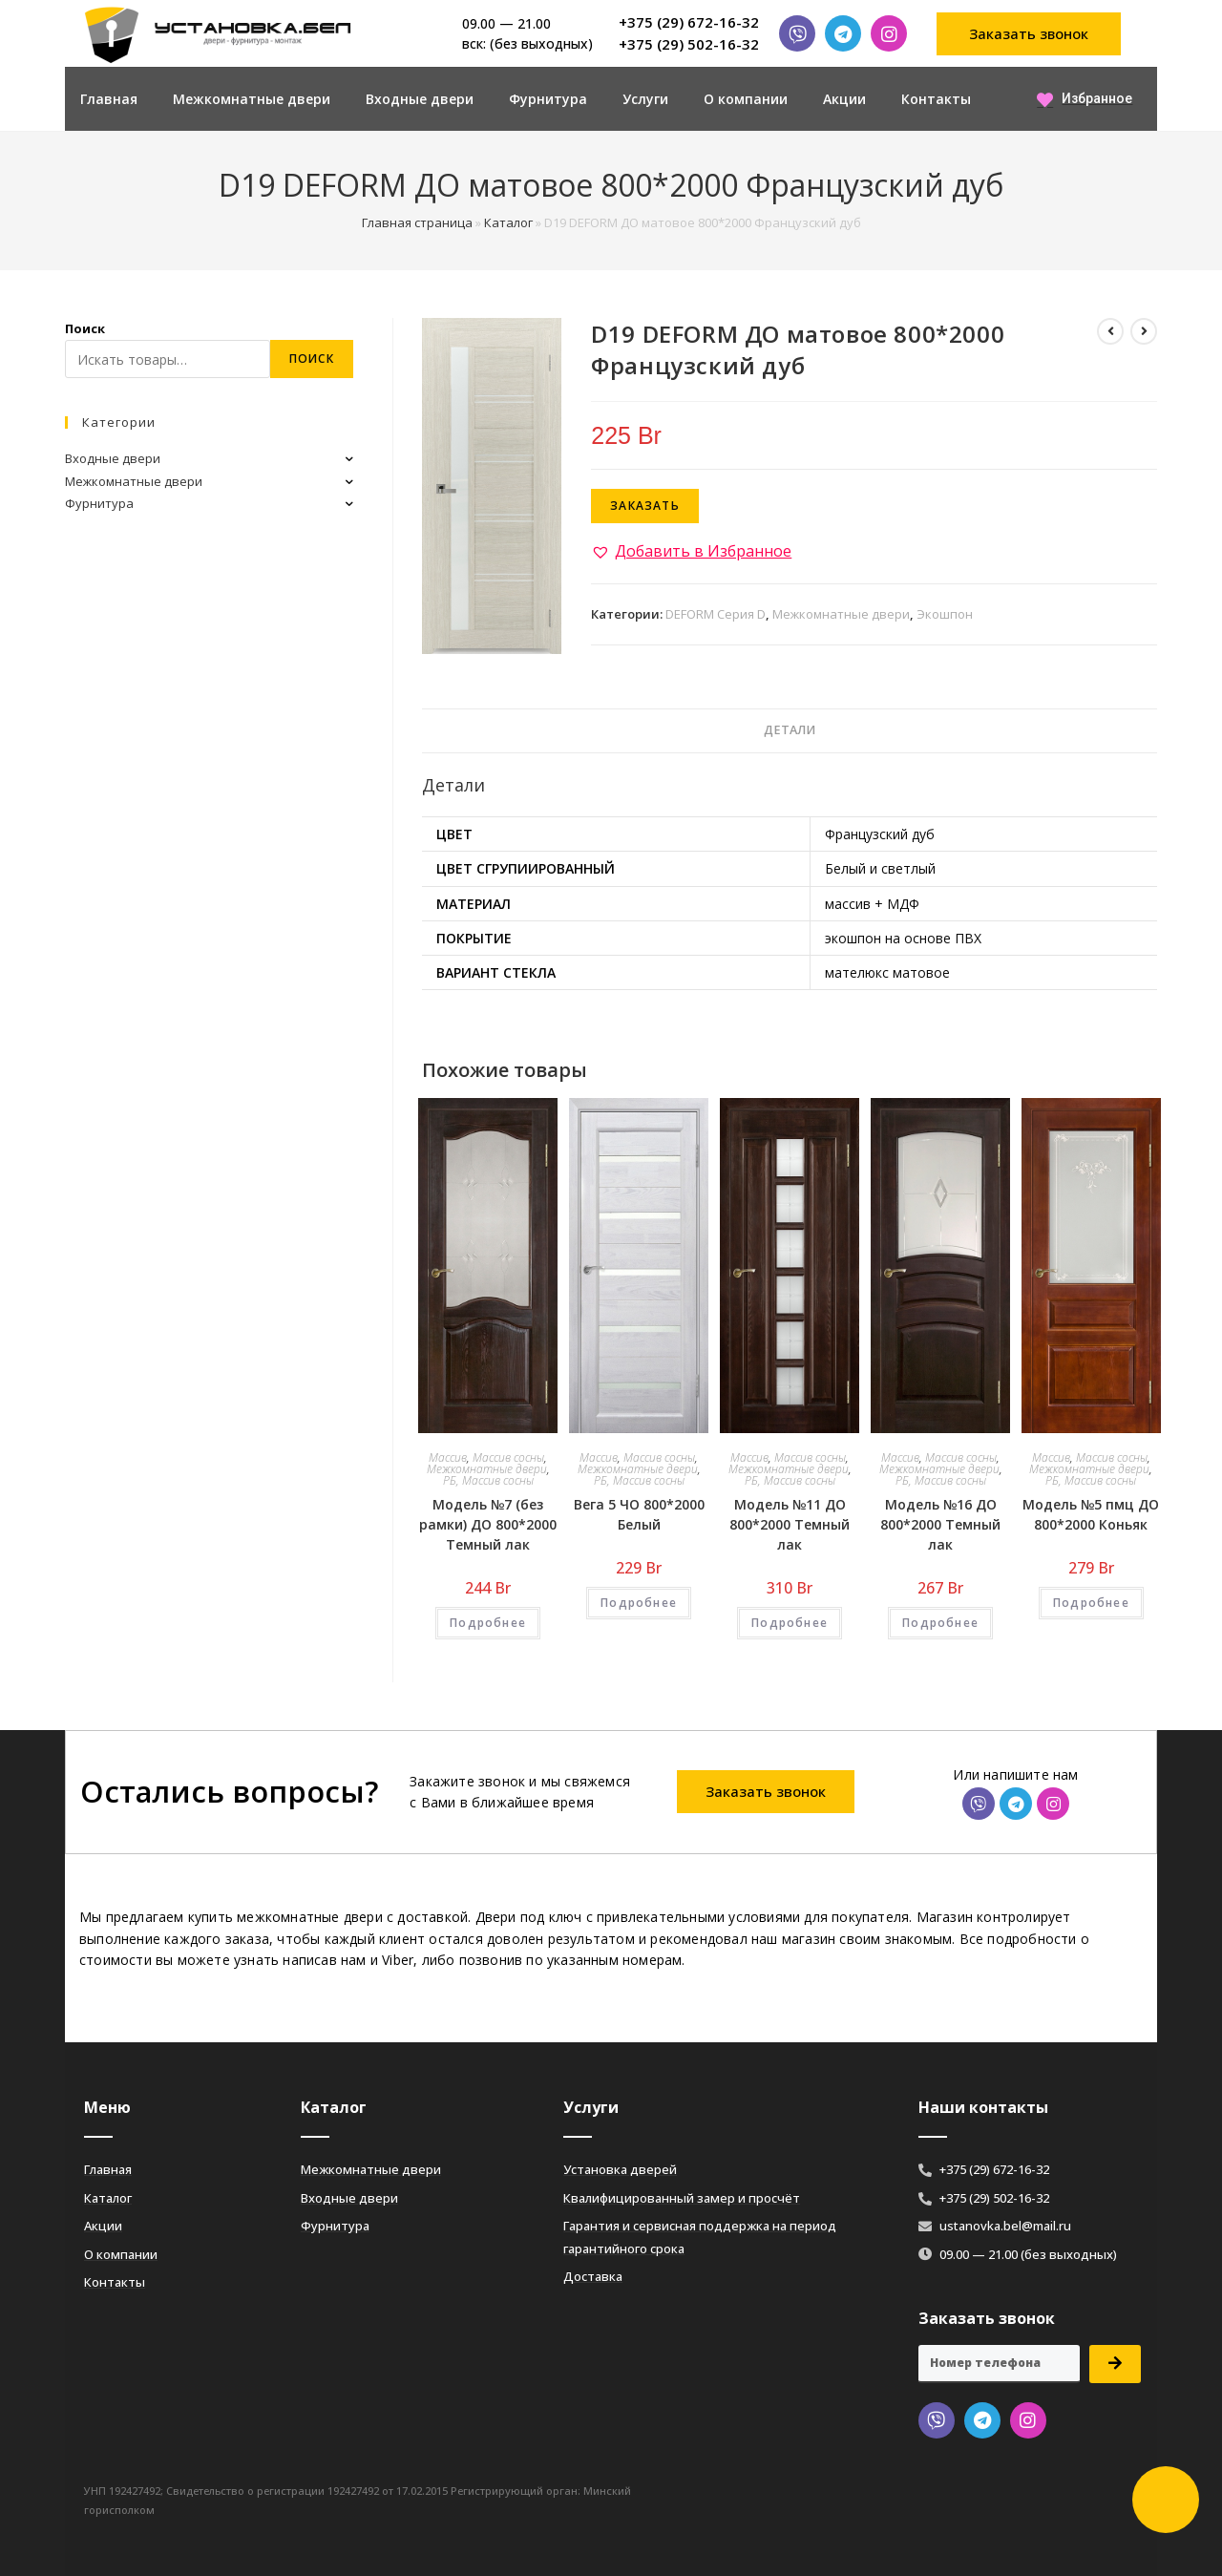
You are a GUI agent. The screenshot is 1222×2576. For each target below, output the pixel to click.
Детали (789, 730)
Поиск (85, 328)
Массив (448, 1457)
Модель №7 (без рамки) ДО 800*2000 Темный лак (488, 1524)
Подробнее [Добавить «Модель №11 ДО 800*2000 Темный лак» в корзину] (789, 1623)
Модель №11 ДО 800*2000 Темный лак (789, 1524)
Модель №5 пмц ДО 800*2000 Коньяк (1090, 1514)
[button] (1029, 33)
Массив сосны (508, 1457)
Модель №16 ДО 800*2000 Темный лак (940, 1524)
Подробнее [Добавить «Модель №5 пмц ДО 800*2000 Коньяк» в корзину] (1091, 1602)
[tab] (789, 730)
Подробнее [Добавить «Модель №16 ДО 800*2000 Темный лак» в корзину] (940, 1623)
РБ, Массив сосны (488, 1480)
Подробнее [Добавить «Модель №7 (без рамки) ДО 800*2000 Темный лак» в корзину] (488, 1623)
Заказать (645, 505)
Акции (844, 99)
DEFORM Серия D (715, 614)
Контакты (936, 99)
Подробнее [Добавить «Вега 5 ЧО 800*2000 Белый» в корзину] (638, 1602)
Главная (108, 99)
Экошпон (944, 614)
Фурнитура (548, 99)
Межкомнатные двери (251, 99)
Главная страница (417, 222)
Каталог (508, 222)
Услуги (645, 99)
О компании (746, 99)
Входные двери (420, 99)
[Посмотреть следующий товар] (1143, 331)
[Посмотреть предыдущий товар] (1110, 331)
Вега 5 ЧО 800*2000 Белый (639, 1514)
